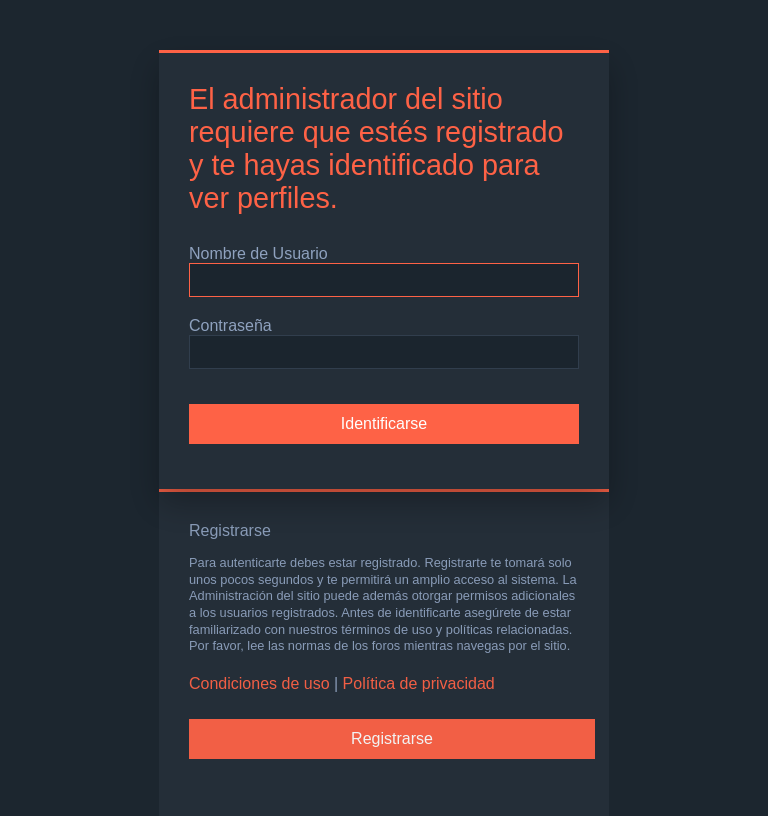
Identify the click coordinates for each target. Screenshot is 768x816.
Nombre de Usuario (258, 253)
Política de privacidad (419, 683)
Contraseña (230, 325)
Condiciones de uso (259, 683)
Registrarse (392, 738)
